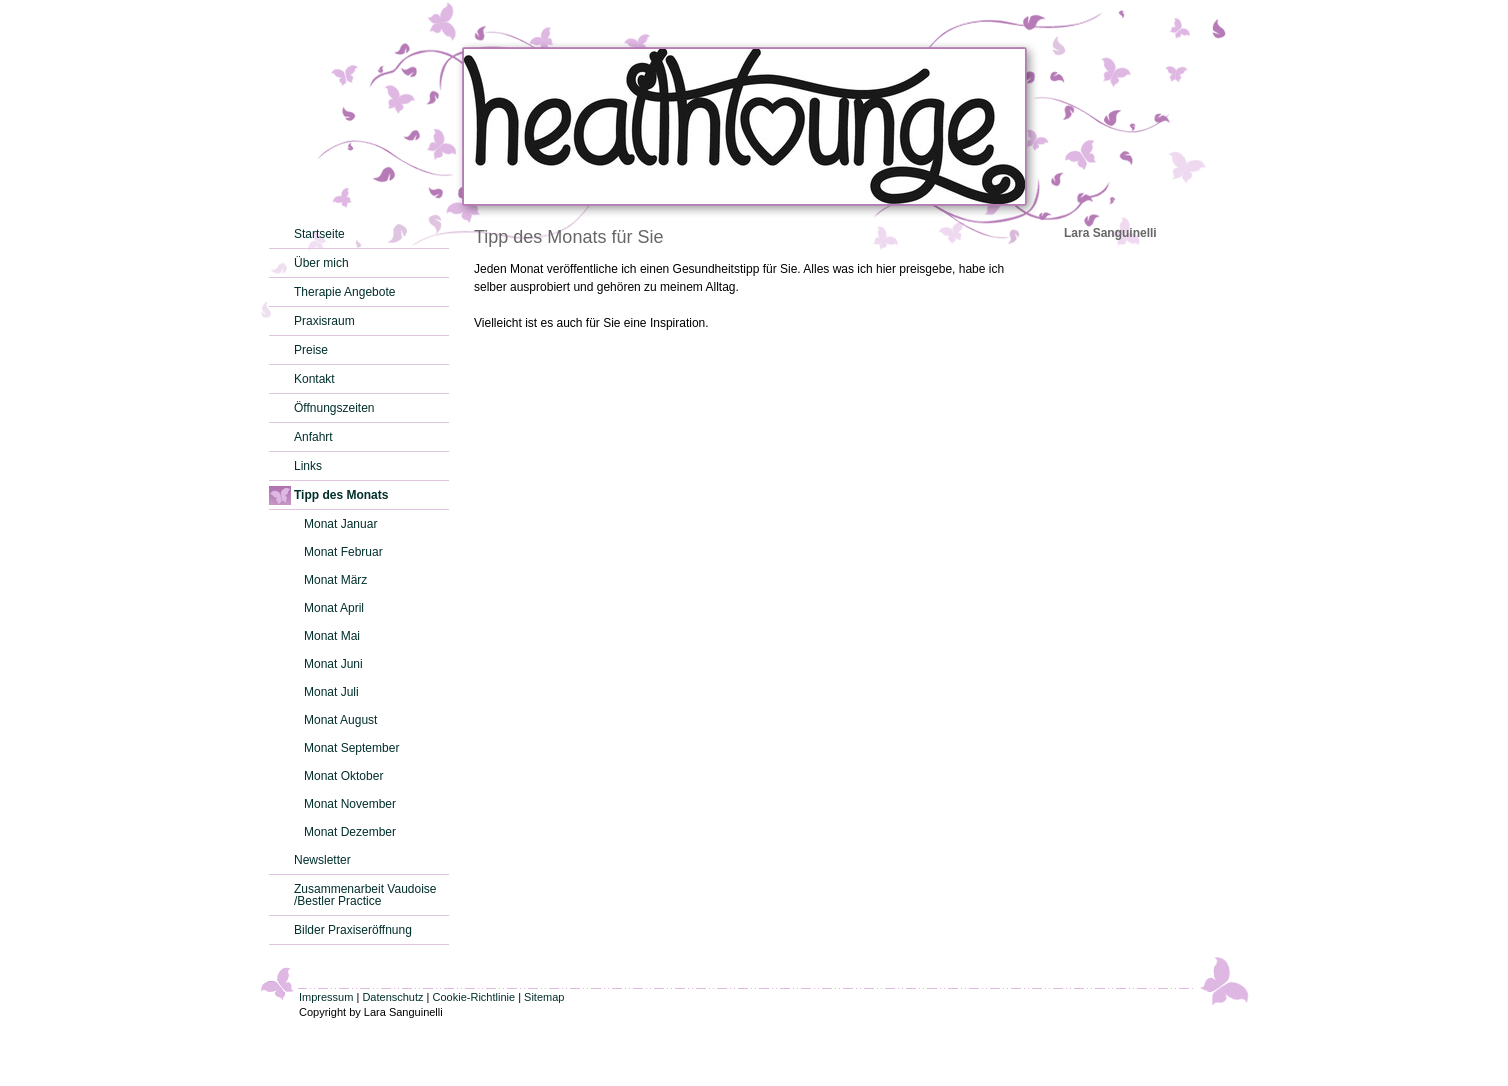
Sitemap (544, 997)
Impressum (326, 997)
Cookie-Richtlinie (474, 997)
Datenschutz (392, 997)
